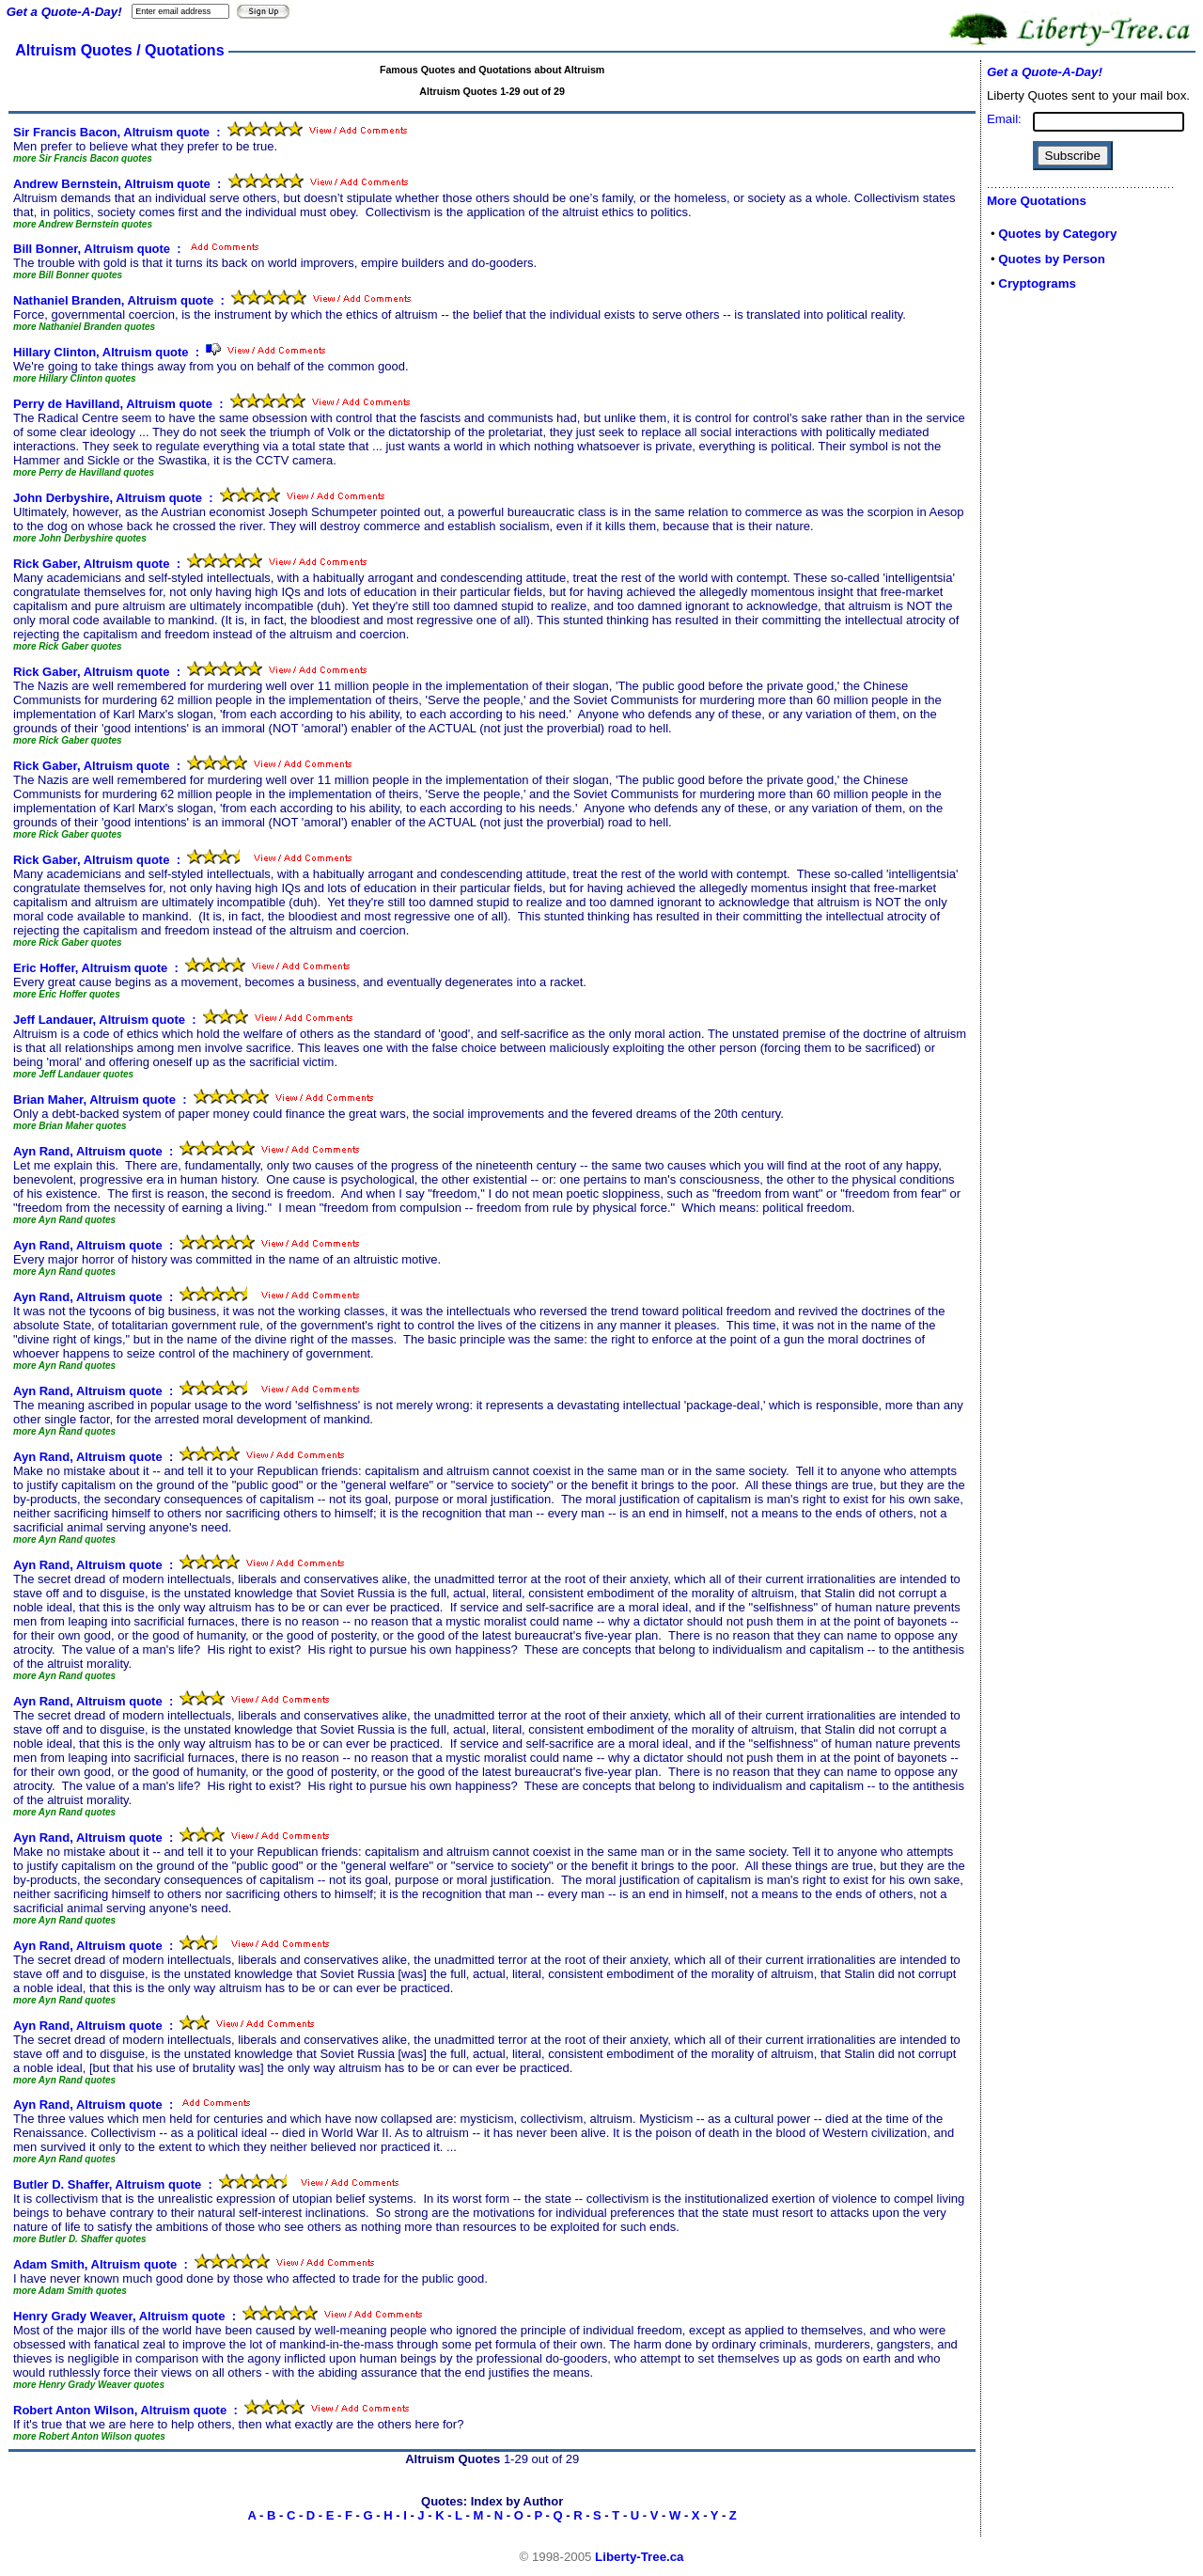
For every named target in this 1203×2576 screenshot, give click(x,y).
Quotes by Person (1051, 259)
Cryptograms (1037, 283)
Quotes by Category (1057, 234)
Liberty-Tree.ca (639, 2557)
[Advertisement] (1043, 604)
